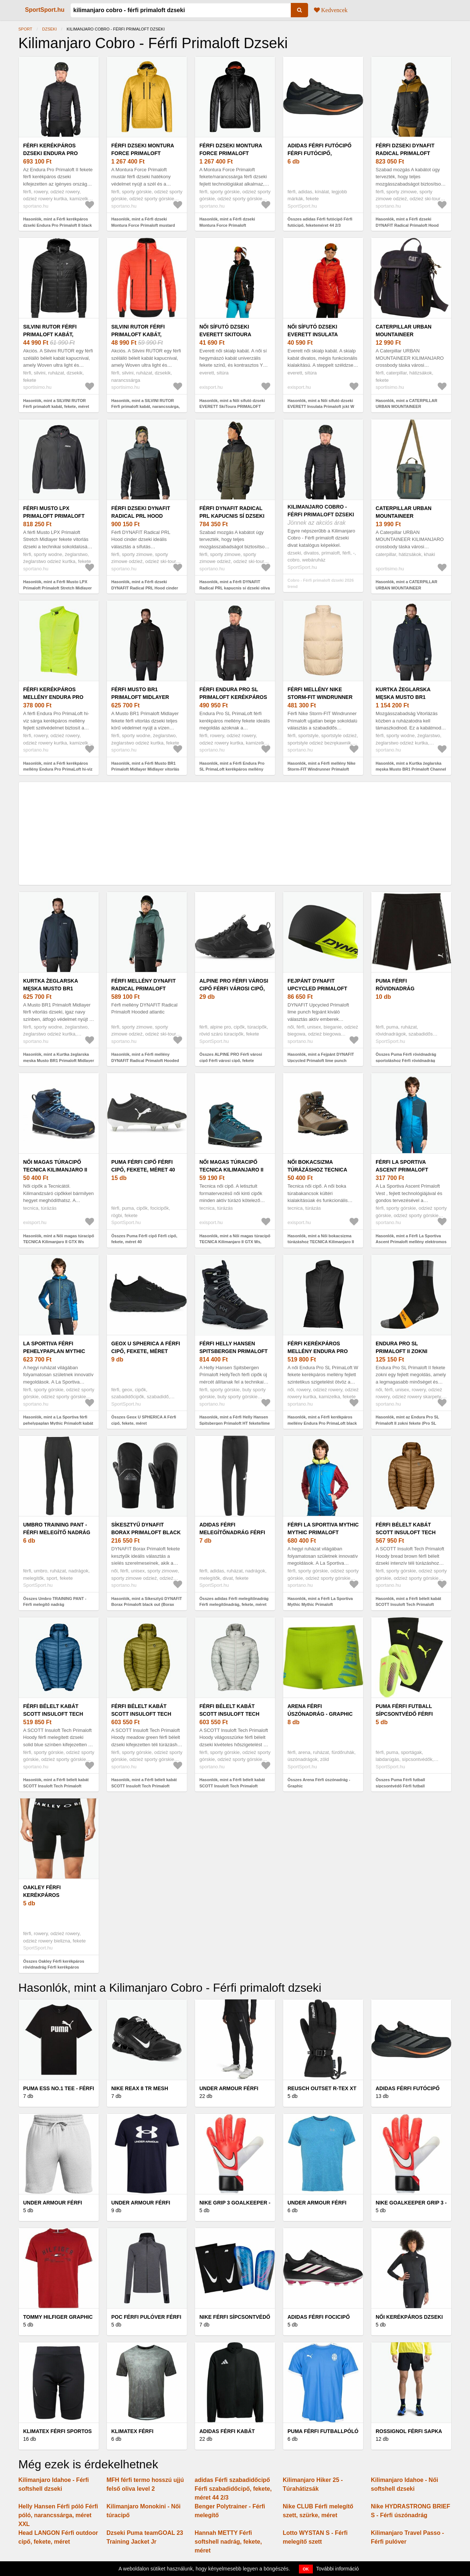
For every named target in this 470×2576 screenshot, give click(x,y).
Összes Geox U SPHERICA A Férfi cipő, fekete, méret (143, 1420)
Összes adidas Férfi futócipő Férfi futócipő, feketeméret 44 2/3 (320, 222)
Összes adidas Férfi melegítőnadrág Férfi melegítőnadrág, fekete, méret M (233, 1604)
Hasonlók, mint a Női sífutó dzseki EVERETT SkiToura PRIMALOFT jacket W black (232, 406)
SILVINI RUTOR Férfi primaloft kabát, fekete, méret (50, 334)
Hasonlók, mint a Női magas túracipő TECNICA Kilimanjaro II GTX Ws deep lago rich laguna (58, 1242)
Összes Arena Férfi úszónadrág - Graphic (319, 1782)
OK (306, 2569)
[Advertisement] (235, 833)
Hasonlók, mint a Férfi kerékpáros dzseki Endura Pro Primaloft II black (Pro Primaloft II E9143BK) (57, 225)
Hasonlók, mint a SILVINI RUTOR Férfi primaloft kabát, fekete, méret (56, 403)
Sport (25, 29)
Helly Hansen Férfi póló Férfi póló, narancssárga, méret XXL (58, 2515)
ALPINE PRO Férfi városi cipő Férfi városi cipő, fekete (233, 988)
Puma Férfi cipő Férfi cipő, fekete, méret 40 (143, 1166)
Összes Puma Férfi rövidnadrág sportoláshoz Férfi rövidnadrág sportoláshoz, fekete (406, 1060)
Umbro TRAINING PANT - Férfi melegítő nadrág (56, 1528)
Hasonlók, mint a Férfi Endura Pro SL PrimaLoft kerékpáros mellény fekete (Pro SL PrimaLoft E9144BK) (233, 769)
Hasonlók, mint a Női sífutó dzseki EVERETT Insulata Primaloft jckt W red (321, 406)
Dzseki (49, 29)
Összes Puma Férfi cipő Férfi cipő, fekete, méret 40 (144, 1239)
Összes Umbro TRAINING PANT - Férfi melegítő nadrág (54, 1601)
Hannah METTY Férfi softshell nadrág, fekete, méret (228, 2542)
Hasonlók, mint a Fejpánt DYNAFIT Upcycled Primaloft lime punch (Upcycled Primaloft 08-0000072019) (322, 1060)
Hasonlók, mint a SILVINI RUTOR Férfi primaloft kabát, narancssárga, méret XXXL (145, 406)
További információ (337, 2569)
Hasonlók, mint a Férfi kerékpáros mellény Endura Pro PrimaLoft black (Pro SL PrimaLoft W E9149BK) (322, 1423)
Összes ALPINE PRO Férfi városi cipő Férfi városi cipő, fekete (230, 1057)
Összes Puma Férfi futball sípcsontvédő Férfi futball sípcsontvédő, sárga (400, 1785)
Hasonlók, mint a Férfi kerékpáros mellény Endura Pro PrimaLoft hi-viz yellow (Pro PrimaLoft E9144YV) (58, 769)
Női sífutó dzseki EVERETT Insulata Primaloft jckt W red (319, 334)
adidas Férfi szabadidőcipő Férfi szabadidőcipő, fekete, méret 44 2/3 (233, 2489)
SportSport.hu (45, 10)
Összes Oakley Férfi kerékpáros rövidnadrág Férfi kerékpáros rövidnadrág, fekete (53, 1967)
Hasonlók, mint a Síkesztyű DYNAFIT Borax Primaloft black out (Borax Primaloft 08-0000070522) (146, 1604)
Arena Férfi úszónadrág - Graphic (320, 1710)
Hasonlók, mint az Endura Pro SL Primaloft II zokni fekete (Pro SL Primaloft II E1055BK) (407, 1423)
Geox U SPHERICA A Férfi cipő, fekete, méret (145, 1347)
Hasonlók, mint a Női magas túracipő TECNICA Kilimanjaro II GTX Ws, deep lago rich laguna (234, 1242)
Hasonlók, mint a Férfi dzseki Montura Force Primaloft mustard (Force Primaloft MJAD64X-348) (143, 225)
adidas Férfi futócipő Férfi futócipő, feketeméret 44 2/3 (319, 153)
